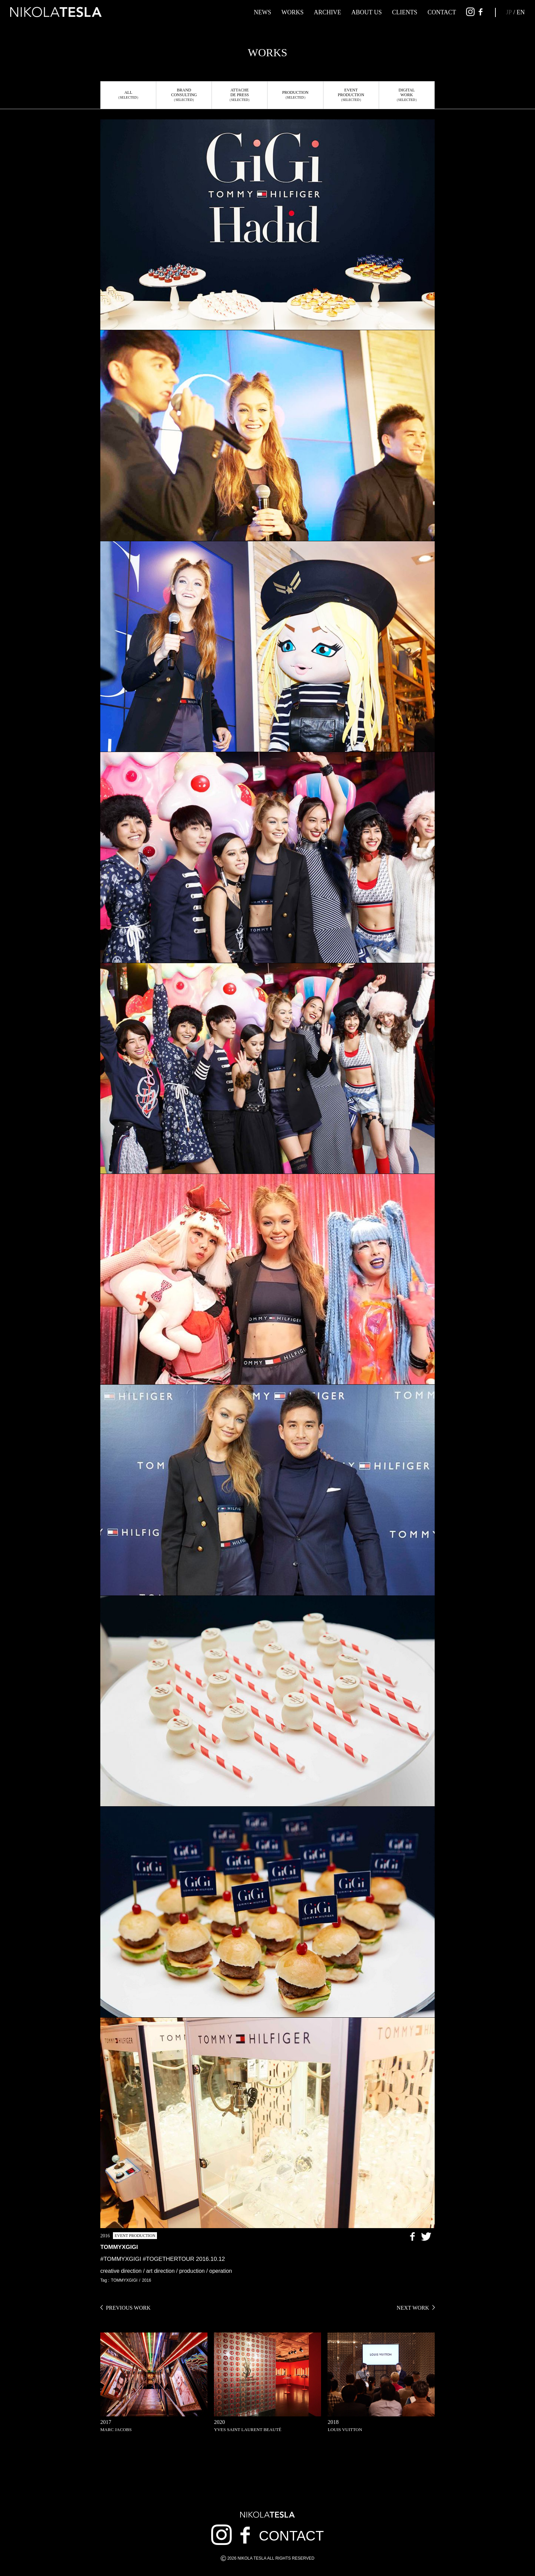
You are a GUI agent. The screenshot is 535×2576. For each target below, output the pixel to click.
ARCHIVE (327, 12)
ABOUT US (366, 12)
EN (521, 12)
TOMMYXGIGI (124, 2280)
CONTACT (442, 12)
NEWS (262, 12)
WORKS (292, 12)
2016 (146, 2280)
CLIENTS (404, 12)
